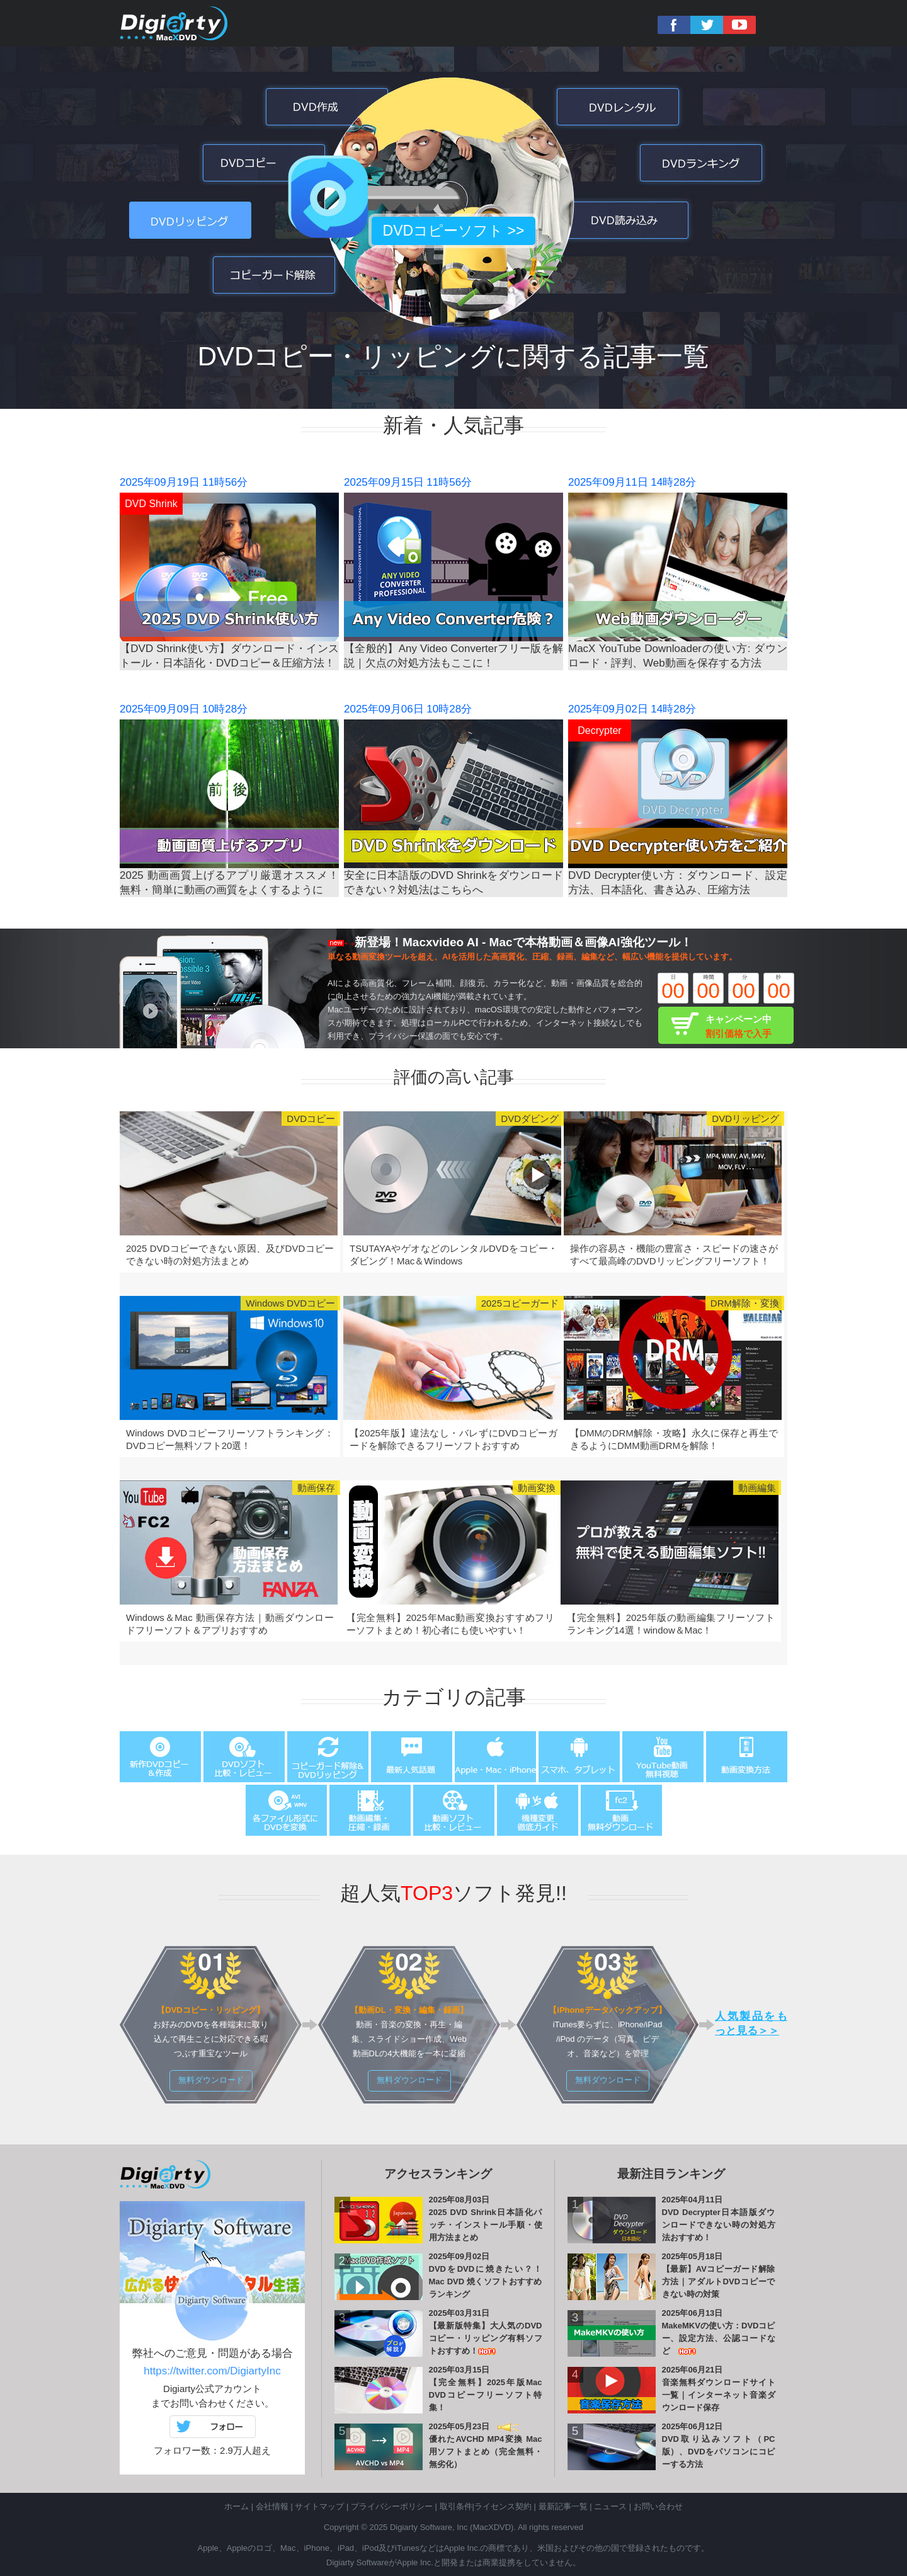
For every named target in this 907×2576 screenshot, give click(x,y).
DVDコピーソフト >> (454, 230)
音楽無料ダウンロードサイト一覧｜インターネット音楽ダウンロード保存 (718, 2395)
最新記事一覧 (563, 2506)
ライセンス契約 (503, 2506)
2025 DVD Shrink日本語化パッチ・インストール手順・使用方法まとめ (485, 2224)
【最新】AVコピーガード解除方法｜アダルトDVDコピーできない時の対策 (718, 2281)
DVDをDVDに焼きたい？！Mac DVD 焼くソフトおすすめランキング (485, 2281)
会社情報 (272, 2506)
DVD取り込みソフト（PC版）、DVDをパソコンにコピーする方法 (718, 2451)
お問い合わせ (658, 2506)
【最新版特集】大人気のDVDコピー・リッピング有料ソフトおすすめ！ (485, 2338)
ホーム (236, 2506)
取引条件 (456, 2506)
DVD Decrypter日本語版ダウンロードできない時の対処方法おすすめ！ (718, 2224)
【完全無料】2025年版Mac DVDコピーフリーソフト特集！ (485, 2395)
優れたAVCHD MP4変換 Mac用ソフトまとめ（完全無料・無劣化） (485, 2451)
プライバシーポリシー (392, 2506)
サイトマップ (319, 2506)
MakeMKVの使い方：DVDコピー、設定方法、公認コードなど (718, 2338)
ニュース (610, 2506)
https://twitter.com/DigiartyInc (212, 2371)
